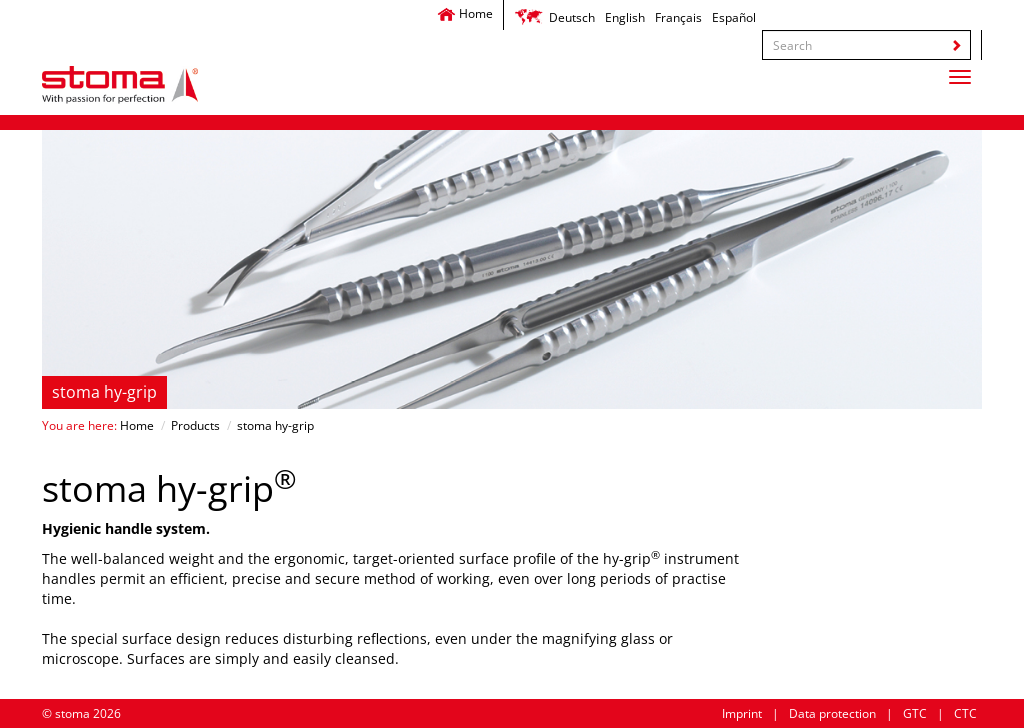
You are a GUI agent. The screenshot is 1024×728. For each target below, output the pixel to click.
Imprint (742, 713)
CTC (965, 713)
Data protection (832, 713)
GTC (915, 713)
